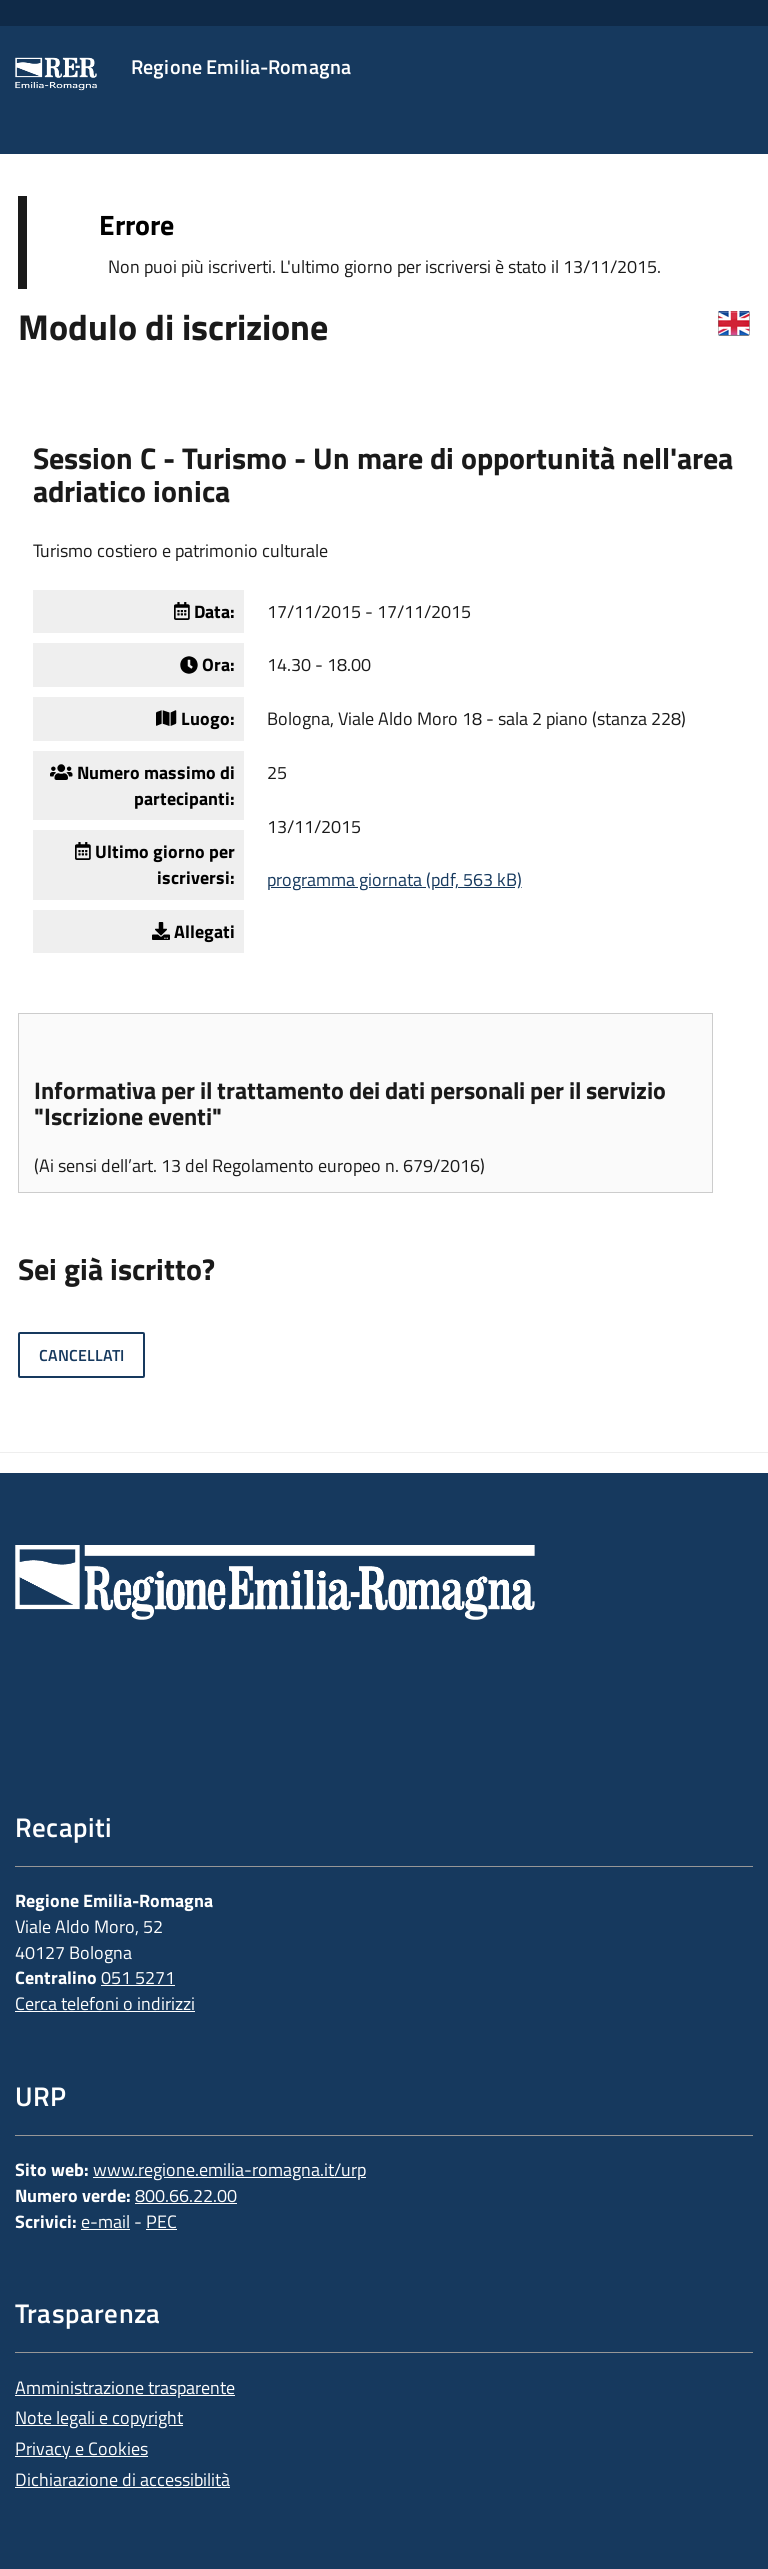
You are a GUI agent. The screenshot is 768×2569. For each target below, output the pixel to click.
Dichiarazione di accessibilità (122, 2479)
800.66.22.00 (186, 2195)
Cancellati (81, 1355)
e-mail (105, 2221)
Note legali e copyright (99, 2417)
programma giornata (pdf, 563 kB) (394, 879)
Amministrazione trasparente (125, 2387)
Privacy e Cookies (81, 2448)
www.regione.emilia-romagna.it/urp (229, 2169)
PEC (161, 2221)
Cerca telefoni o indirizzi (105, 2003)
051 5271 (138, 1977)
